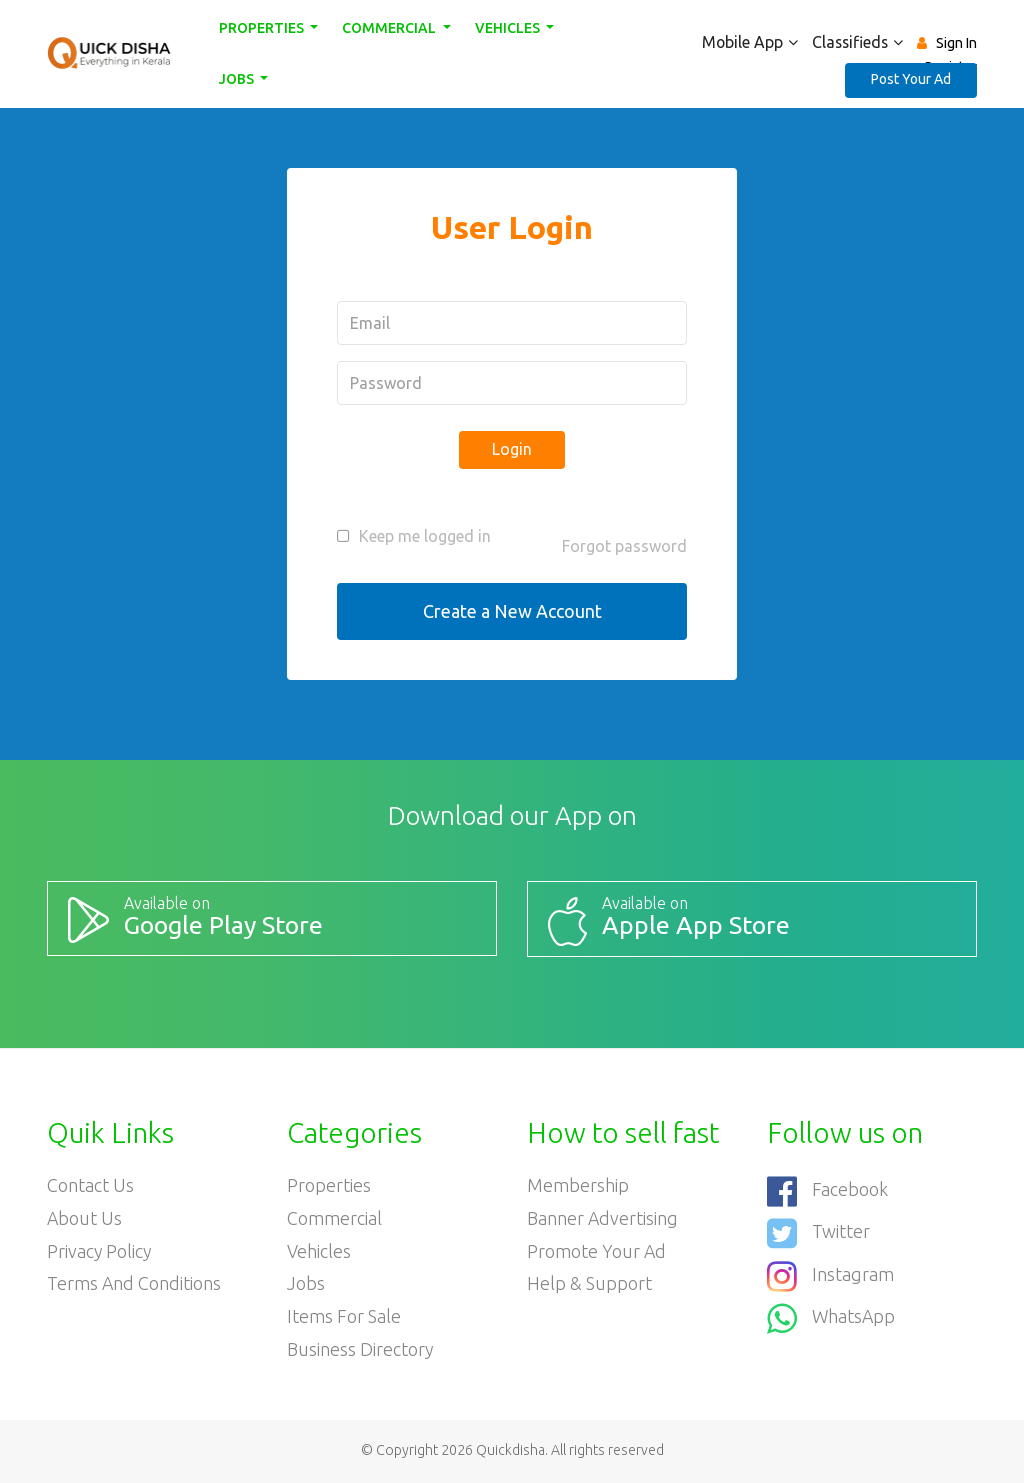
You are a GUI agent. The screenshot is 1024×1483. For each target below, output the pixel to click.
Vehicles (509, 28)
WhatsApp (832, 1316)
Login (512, 449)
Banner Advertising (603, 1219)
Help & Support (589, 1285)
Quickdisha (510, 1452)
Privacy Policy (100, 1252)
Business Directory (360, 1351)
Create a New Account (512, 611)
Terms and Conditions (134, 1285)
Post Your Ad (911, 79)
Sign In (956, 43)
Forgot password (624, 546)
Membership (578, 1186)
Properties (263, 28)
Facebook (827, 1190)
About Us (85, 1219)
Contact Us (90, 1186)
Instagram (830, 1274)
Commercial (390, 28)
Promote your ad (597, 1252)
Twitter (818, 1232)
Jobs (238, 79)
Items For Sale (344, 1318)
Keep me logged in (425, 536)
